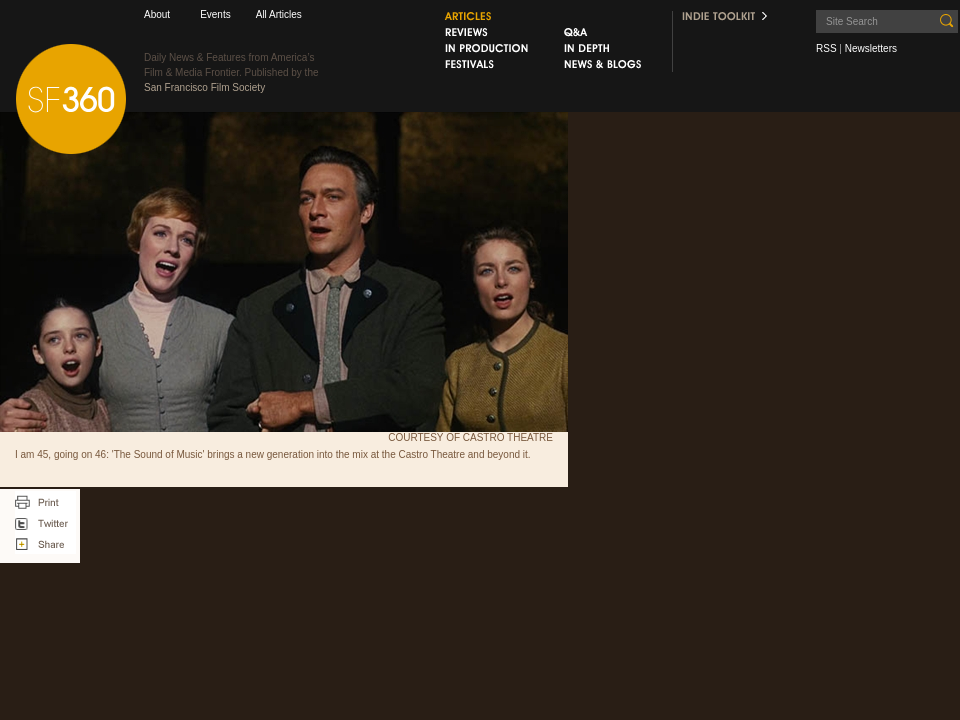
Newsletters (871, 48)
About (157, 14)
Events (215, 14)
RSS (826, 48)
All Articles (279, 14)
